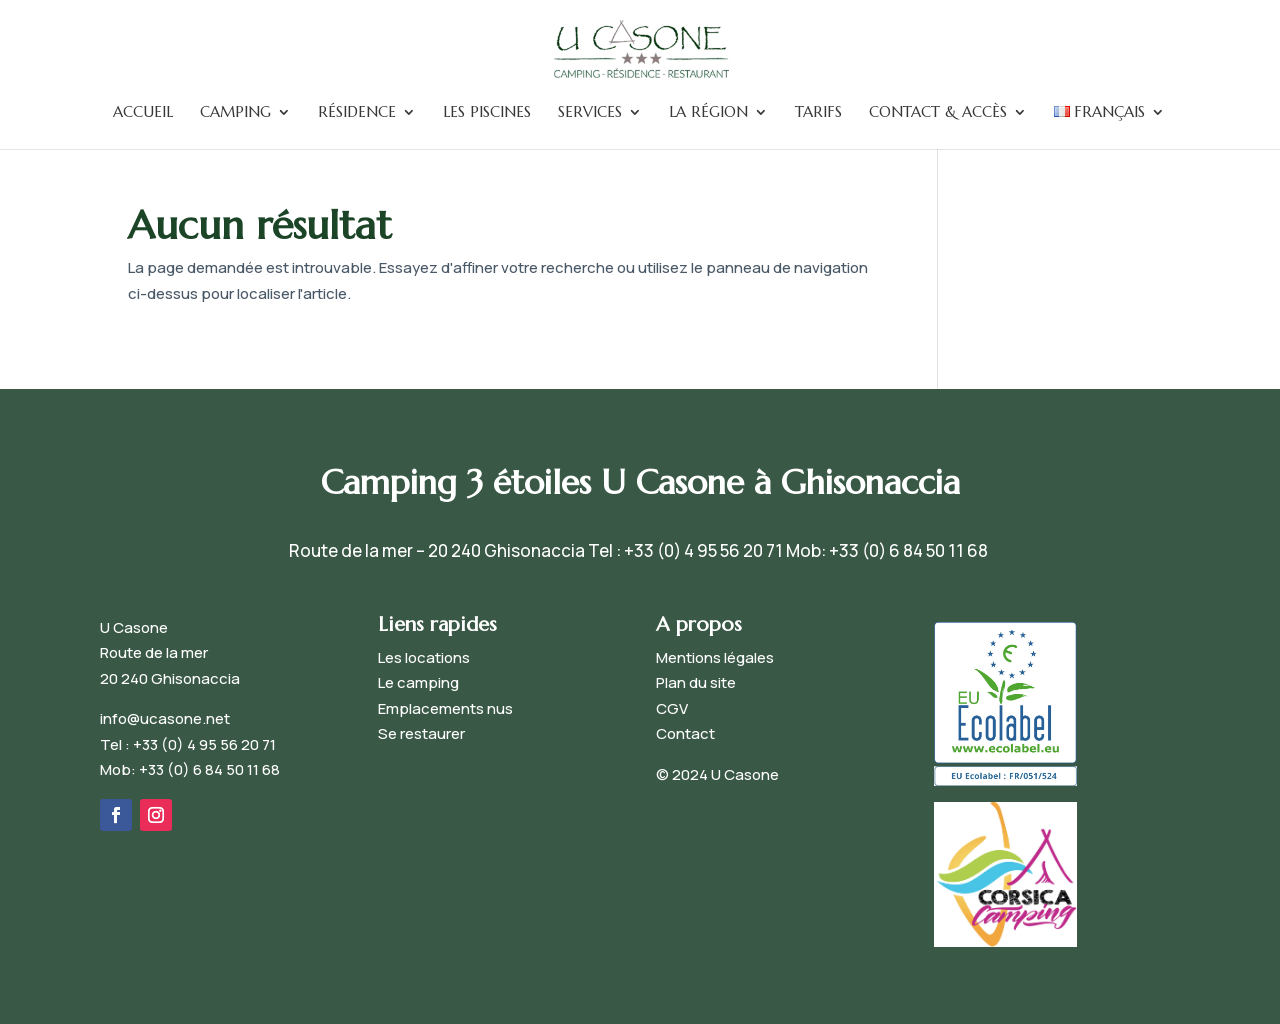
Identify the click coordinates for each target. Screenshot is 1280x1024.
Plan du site (696, 682)
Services (590, 113)
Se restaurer (421, 733)
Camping (235, 113)
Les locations (424, 657)
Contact (685, 733)
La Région (708, 113)
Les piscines (487, 113)
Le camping (418, 682)
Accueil (143, 113)
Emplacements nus (445, 708)
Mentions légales (715, 657)
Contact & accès (938, 113)
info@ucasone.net (165, 718)
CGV (672, 708)
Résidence (357, 113)
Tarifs (818, 113)
